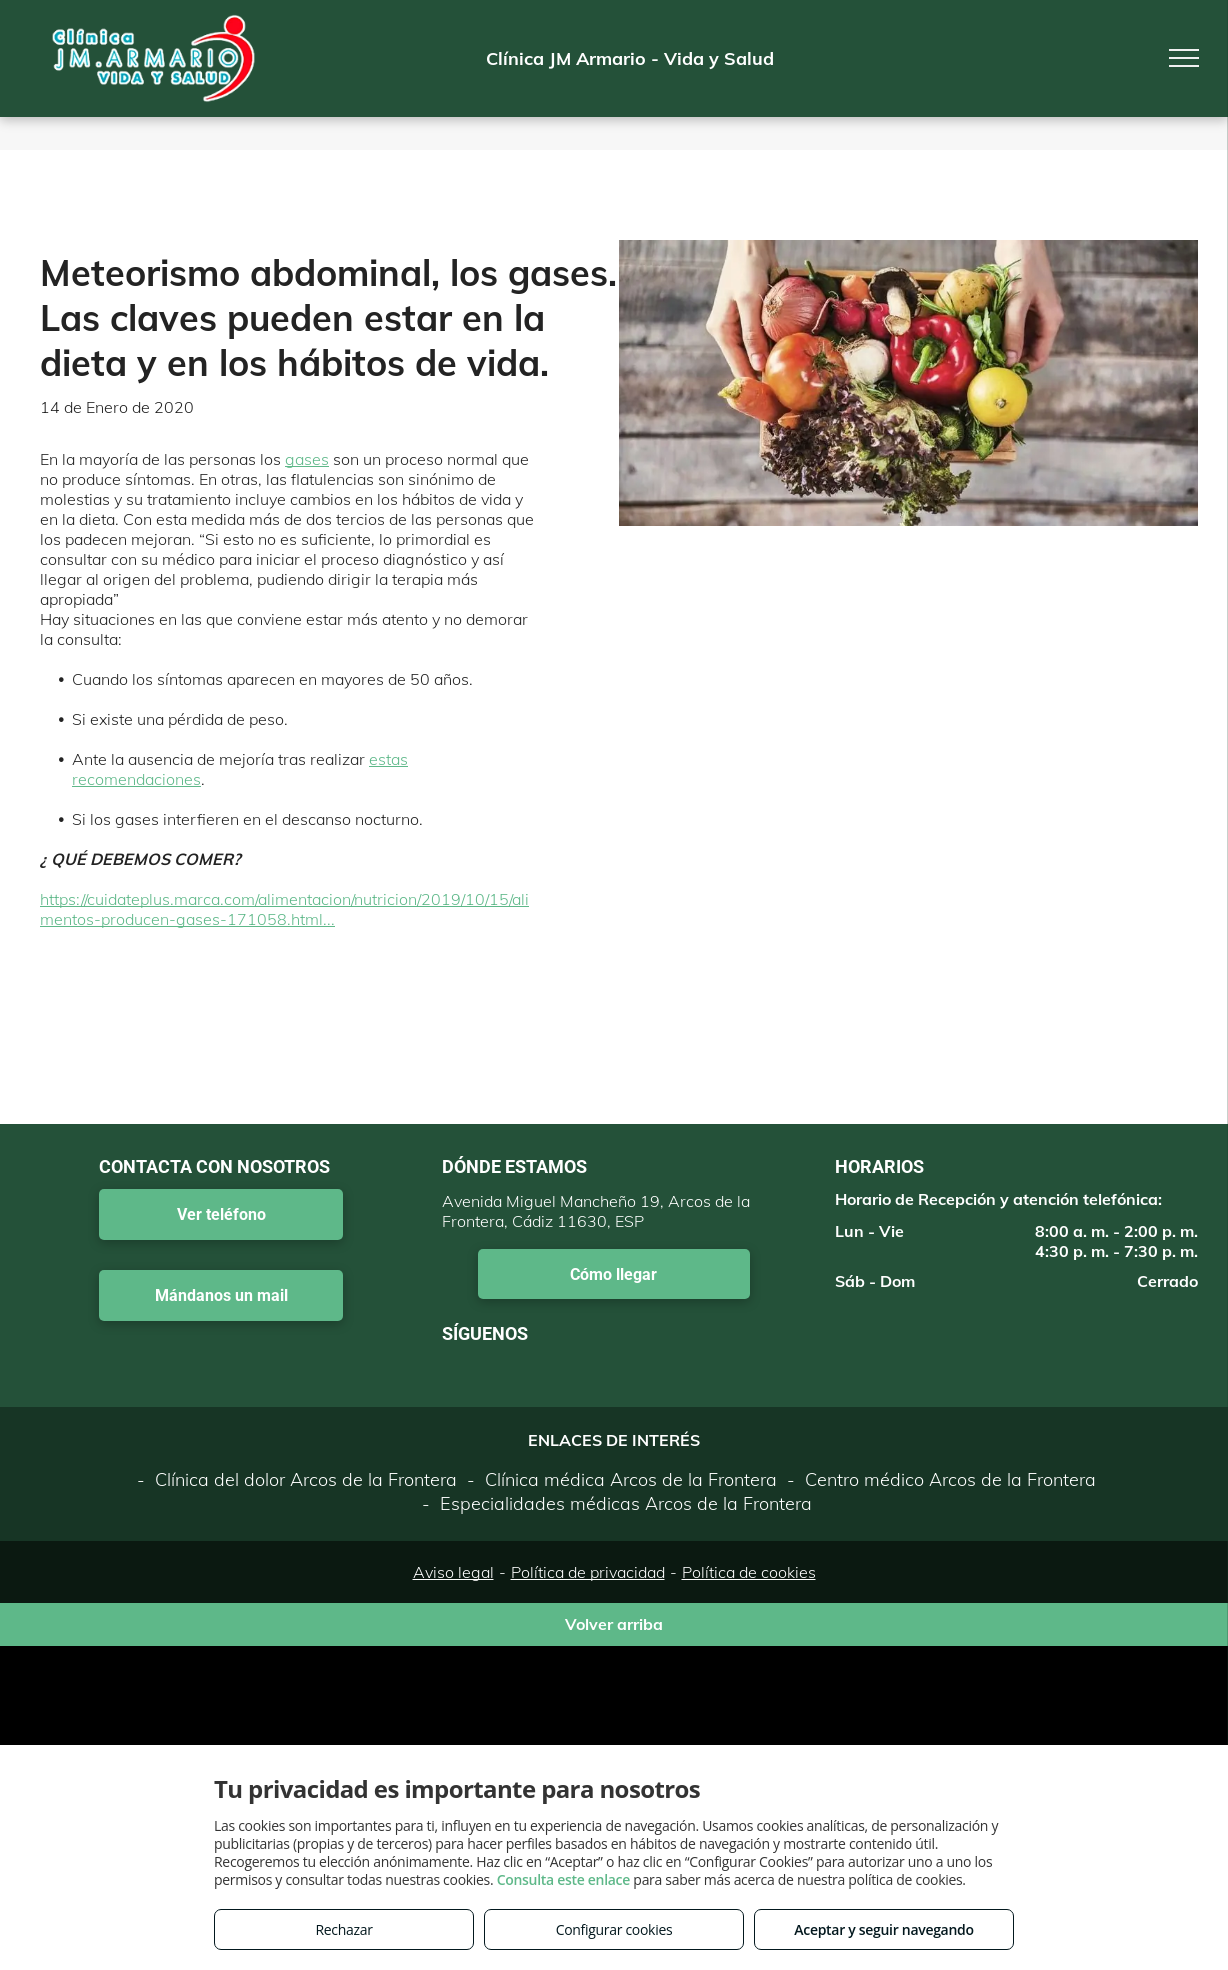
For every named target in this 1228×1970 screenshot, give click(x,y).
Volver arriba (614, 1624)
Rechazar (343, 1929)
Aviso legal (453, 1572)
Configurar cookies (614, 1929)
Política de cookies (749, 1572)
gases (307, 459)
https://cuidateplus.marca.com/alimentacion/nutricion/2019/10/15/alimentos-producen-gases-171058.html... (284, 909)
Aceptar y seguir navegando (883, 1929)
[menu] (1184, 58)
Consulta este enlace (563, 1879)
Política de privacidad (588, 1572)
